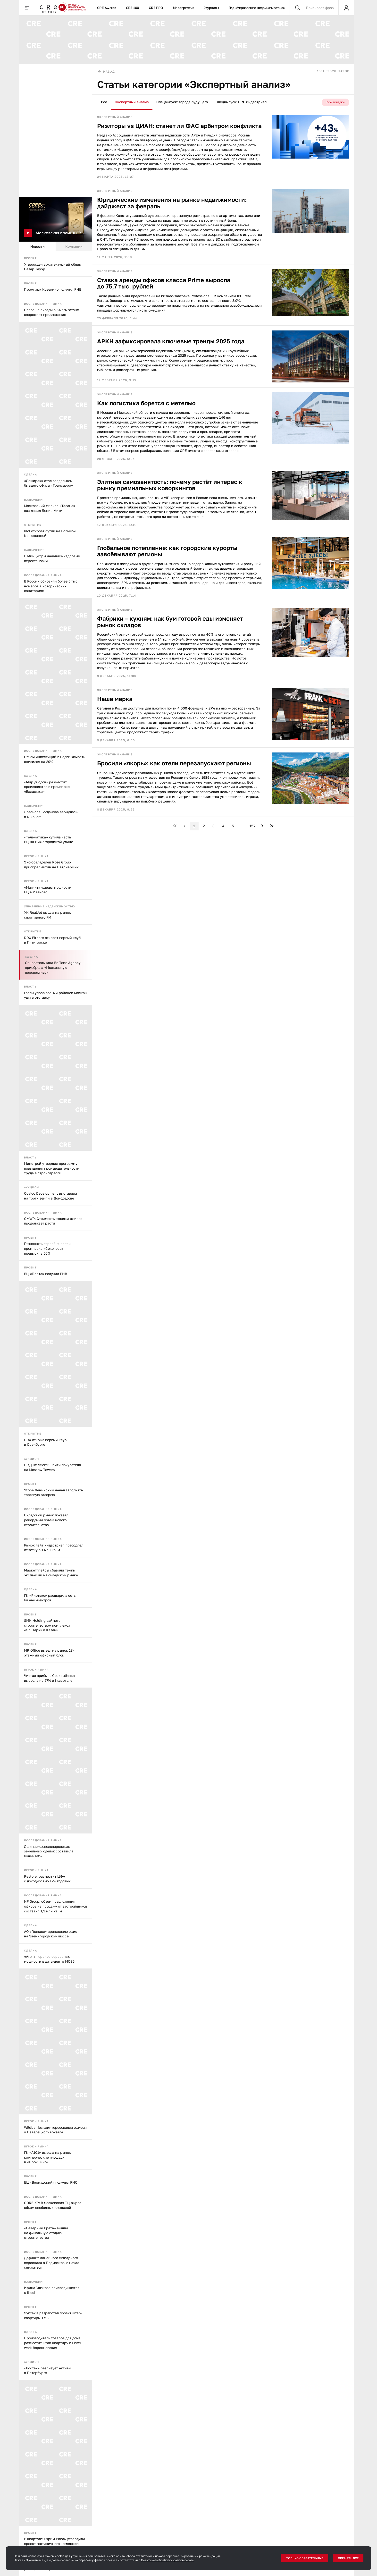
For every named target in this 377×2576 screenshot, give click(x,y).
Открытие (32, 524)
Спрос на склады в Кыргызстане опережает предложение (51, 312)
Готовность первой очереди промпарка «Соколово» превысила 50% (47, 1248)
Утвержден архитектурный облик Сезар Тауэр (52, 266)
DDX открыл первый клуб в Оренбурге (45, 1442)
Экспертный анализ (115, 116)
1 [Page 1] (194, 826)
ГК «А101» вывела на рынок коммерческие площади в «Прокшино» (47, 2157)
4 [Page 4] (223, 826)
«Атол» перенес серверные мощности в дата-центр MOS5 (49, 1958)
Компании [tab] (74, 246)
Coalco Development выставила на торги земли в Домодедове (50, 1195)
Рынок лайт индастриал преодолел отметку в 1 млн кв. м (53, 1547)
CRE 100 (132, 8)
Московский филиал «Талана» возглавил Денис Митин (49, 508)
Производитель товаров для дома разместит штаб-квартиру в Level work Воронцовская (52, 2342)
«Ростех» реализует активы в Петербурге (47, 2370)
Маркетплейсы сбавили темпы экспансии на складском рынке (51, 1572)
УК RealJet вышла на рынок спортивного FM (47, 914)
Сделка (30, 474)
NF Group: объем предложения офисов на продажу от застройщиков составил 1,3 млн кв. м (55, 1906)
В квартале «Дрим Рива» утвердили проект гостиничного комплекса (54, 2541)
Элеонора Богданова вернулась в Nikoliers (50, 814)
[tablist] (55, 246)
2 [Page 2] (204, 826)
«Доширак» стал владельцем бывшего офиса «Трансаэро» (48, 483)
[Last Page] (272, 826)
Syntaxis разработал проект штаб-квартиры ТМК (53, 2315)
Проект (30, 258)
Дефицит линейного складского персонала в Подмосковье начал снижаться (51, 2262)
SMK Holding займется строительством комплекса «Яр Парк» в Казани (47, 1625)
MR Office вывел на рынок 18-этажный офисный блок (49, 1652)
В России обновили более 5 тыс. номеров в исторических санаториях (51, 586)
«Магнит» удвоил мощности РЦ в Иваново (47, 889)
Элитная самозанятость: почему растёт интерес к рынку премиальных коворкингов (169, 485)
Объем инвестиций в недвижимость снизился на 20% (54, 759)
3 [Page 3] (213, 826)
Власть (30, 986)
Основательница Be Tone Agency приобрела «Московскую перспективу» (53, 967)
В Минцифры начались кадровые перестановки (52, 558)
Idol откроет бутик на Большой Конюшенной (50, 533)
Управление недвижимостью (49, 906)
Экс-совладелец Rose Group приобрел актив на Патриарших (51, 864)
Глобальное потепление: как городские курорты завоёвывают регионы (167, 551)
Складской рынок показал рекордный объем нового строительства (46, 1520)
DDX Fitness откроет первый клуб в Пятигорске (52, 940)
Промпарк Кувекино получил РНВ (52, 289)
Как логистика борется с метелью (146, 403)
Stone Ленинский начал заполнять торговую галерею (53, 1492)
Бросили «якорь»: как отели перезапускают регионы (174, 763)
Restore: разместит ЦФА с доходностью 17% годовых (47, 1878)
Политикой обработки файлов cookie (167, 2560)
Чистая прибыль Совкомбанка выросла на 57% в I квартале (49, 1677)
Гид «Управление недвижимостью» (257, 8)
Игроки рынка (36, 856)
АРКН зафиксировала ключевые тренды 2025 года (170, 341)
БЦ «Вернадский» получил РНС (50, 2182)
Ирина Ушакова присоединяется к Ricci (51, 2290)
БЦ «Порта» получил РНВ (45, 1274)
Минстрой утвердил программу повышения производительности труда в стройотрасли (51, 1168)
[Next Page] (262, 826)
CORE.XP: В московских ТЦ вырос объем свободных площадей (52, 2205)
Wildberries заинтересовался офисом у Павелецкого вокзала (55, 2129)
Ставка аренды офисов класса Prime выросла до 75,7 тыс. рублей (163, 283)
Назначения (34, 499)
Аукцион (31, 1187)
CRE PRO (156, 8)
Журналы (211, 8)
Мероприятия (183, 8)
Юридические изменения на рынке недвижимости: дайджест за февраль (172, 202)
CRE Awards (106, 8)
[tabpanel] (55, 1413)
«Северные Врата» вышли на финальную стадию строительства (46, 2232)
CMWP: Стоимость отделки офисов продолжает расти (53, 1220)
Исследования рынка (43, 303)
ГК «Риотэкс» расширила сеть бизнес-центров (49, 1597)
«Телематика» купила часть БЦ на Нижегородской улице (48, 839)
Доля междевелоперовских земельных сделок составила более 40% (48, 1851)
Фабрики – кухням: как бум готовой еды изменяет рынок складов (170, 621)
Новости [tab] (37, 246)
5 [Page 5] (233, 826)
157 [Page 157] (252, 826)
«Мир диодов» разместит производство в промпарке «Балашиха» (47, 787)
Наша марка (115, 699)
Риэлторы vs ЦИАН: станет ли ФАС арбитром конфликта (179, 126)
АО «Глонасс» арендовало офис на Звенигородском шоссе (50, 1933)
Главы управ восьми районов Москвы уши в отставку (55, 995)
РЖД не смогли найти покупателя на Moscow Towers (52, 1467)
